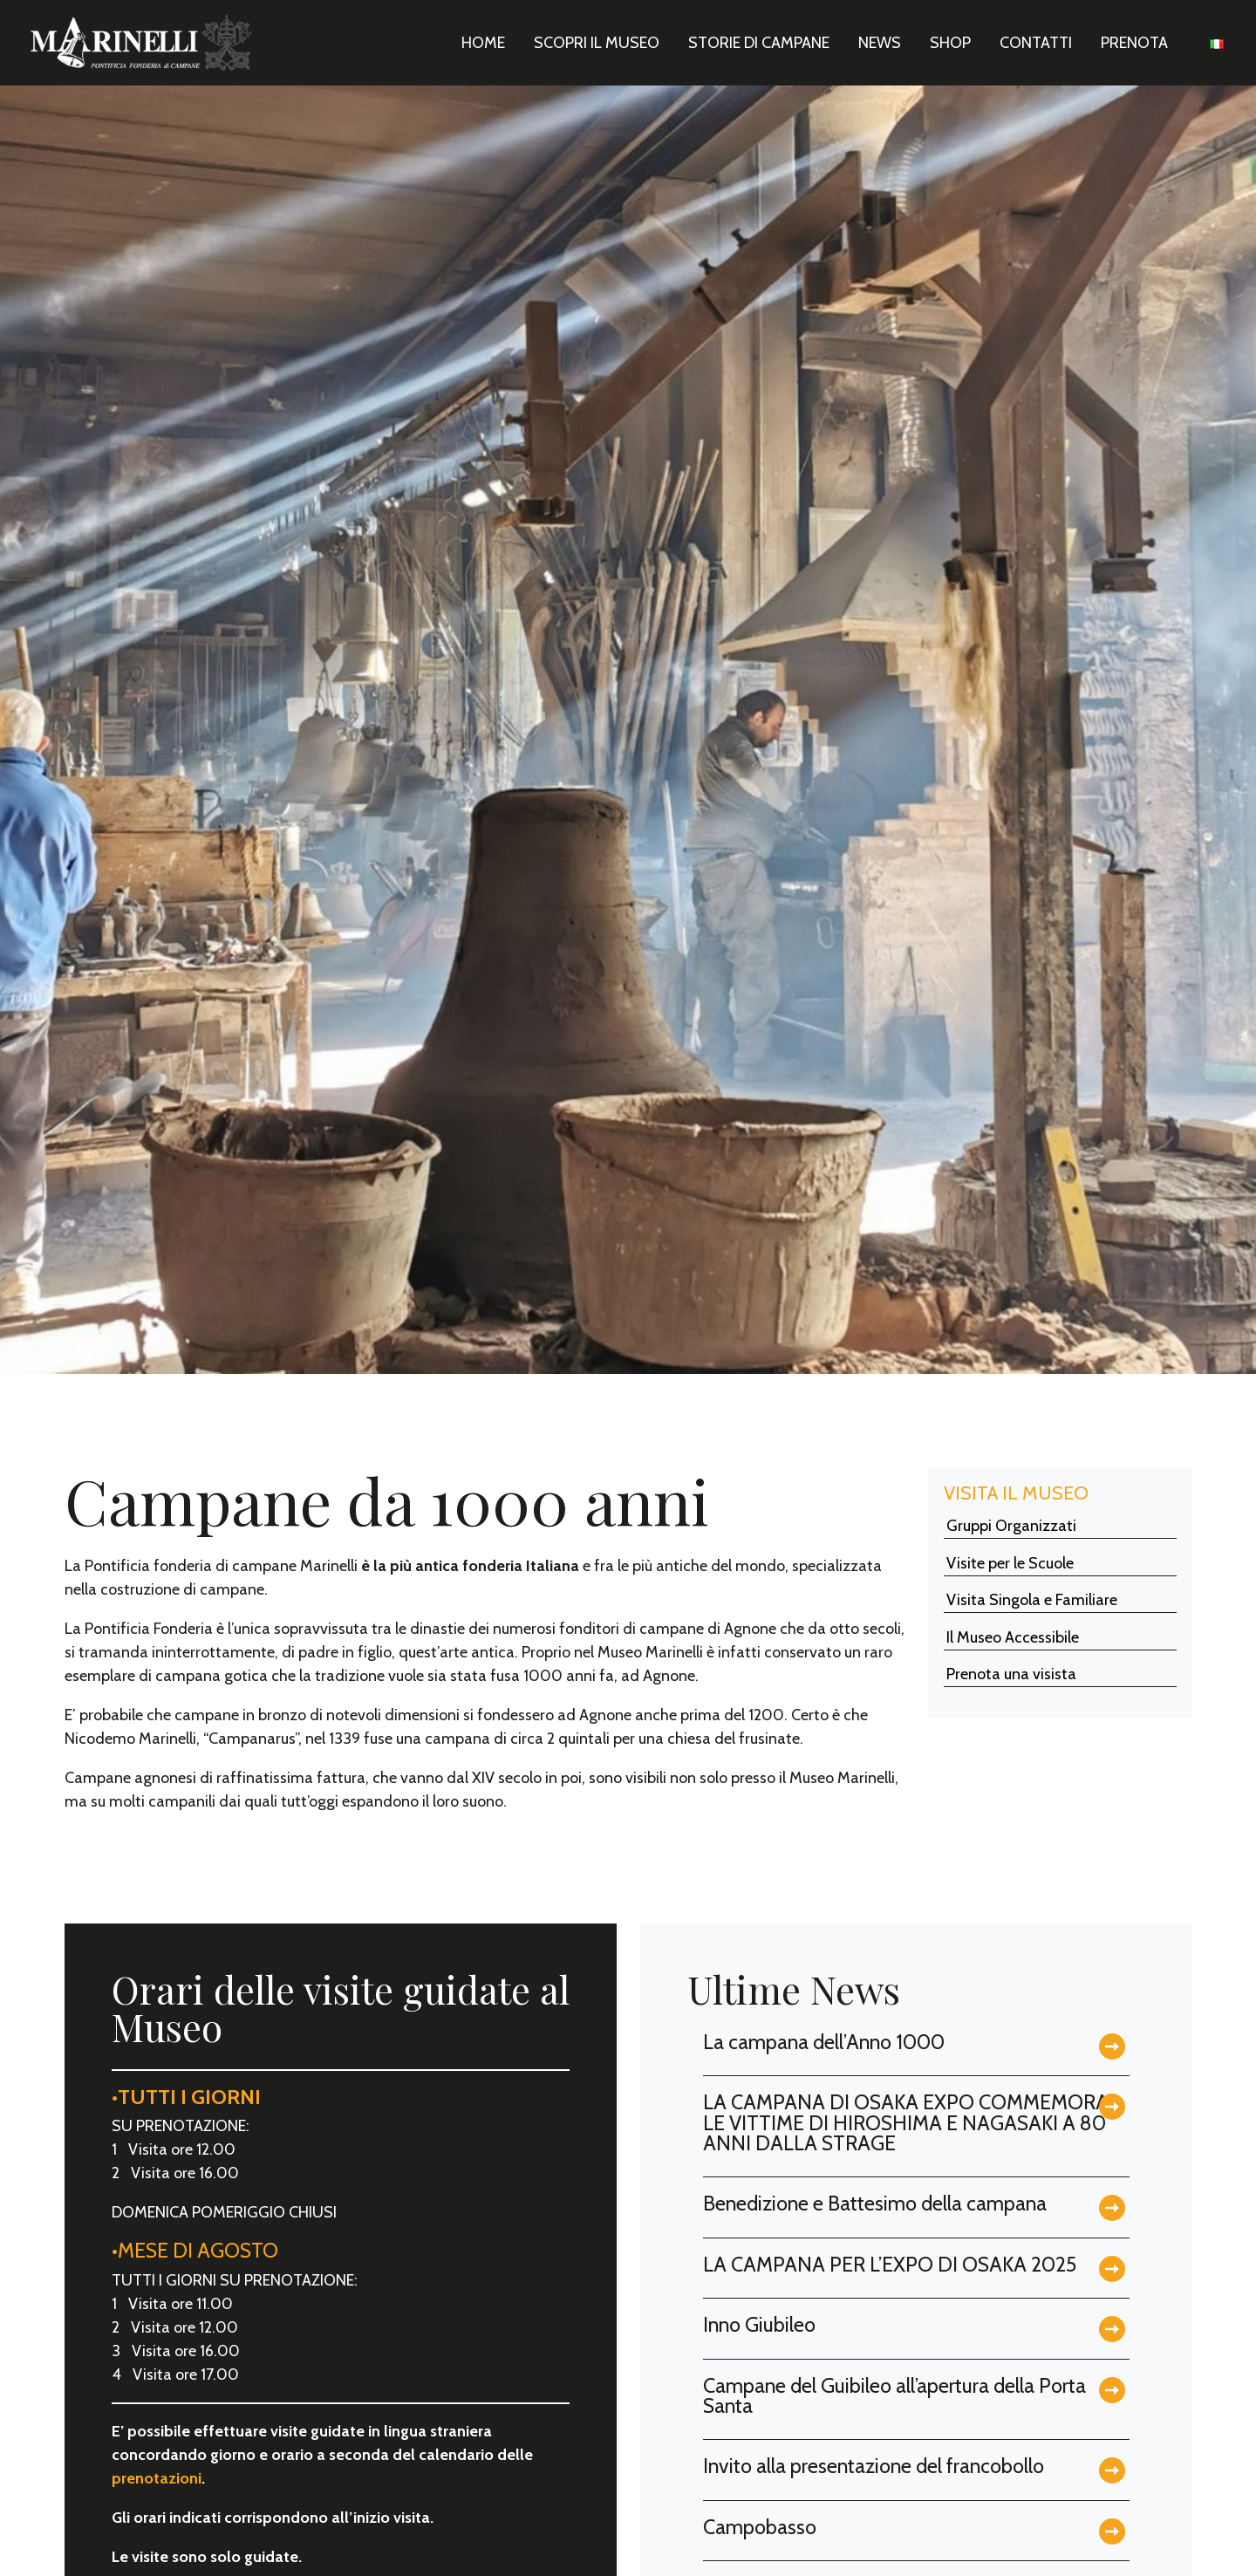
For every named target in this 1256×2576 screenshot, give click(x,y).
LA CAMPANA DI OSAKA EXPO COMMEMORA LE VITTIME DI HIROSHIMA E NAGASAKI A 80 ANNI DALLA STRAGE (906, 2122)
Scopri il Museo (596, 42)
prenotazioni (156, 2478)
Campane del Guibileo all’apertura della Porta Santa (894, 2395)
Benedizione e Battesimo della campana (875, 2203)
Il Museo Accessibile (1012, 1637)
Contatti (1036, 42)
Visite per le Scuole (1010, 1563)
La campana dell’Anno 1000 (824, 2041)
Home (483, 42)
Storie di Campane (758, 42)
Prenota (1134, 42)
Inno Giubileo (759, 2324)
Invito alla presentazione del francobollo (873, 2465)
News (879, 42)
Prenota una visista (1011, 1674)
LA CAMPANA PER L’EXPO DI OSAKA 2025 (889, 2264)
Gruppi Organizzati (1011, 1525)
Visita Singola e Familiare (1031, 1599)
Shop (950, 42)
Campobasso (759, 2526)
